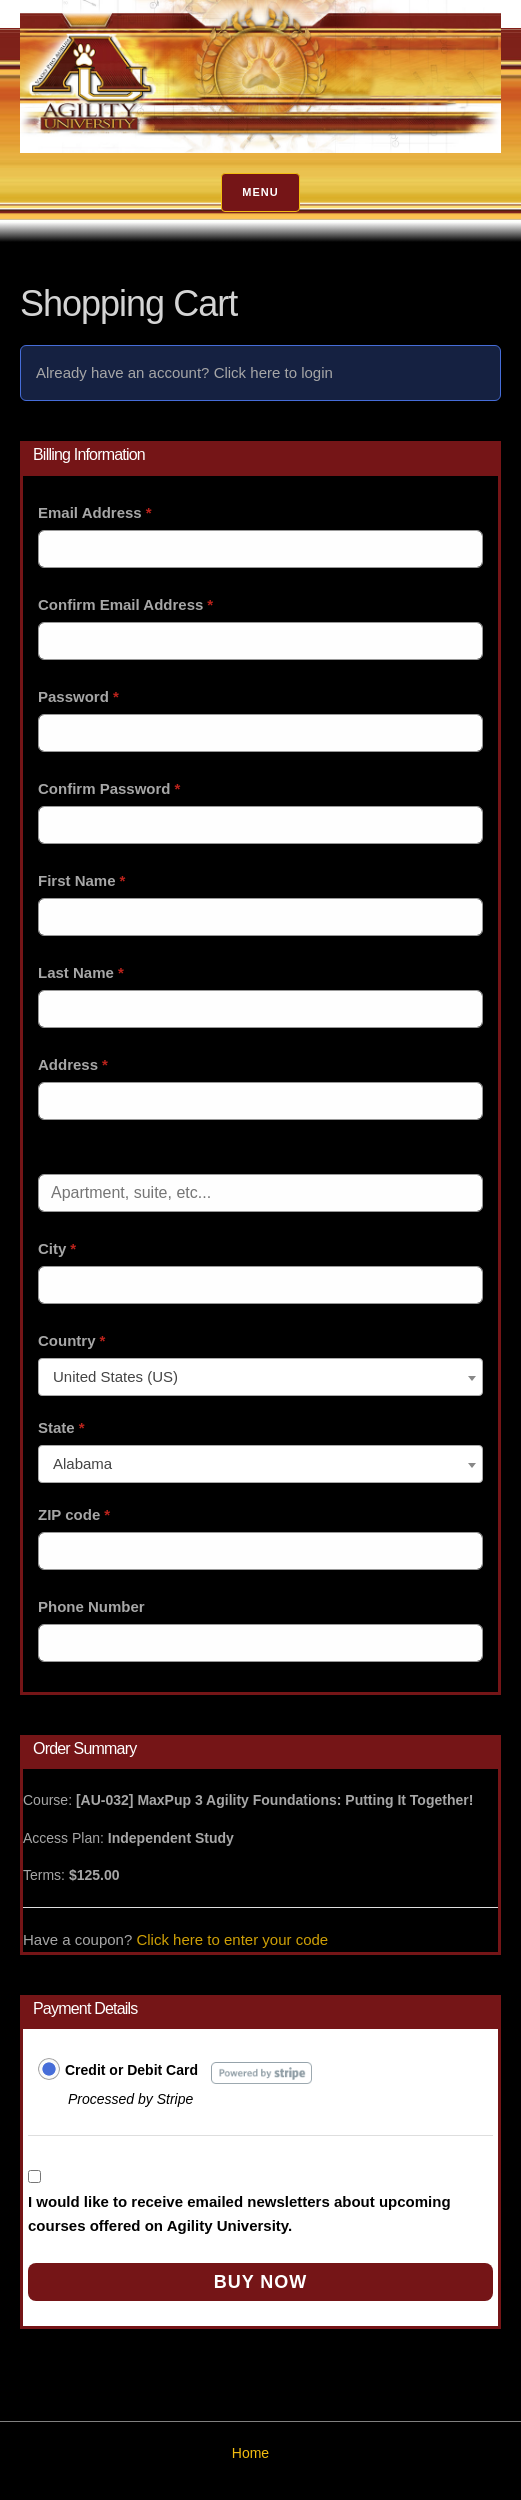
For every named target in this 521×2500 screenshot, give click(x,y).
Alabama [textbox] (82, 1463)
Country (71, 1340)
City (57, 1248)
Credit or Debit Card (131, 2070)
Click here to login (273, 372)
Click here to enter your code (232, 1939)
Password (78, 696)
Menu (260, 192)
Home (250, 2453)
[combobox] (260, 1377)
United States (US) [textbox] (115, 1376)
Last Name (81, 972)
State (61, 1427)
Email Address (95, 512)
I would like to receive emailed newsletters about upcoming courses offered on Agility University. (239, 2213)
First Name (81, 880)
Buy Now (261, 2282)
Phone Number (91, 1606)
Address (73, 1064)
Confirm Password (109, 788)
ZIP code (74, 1514)
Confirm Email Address (125, 604)
